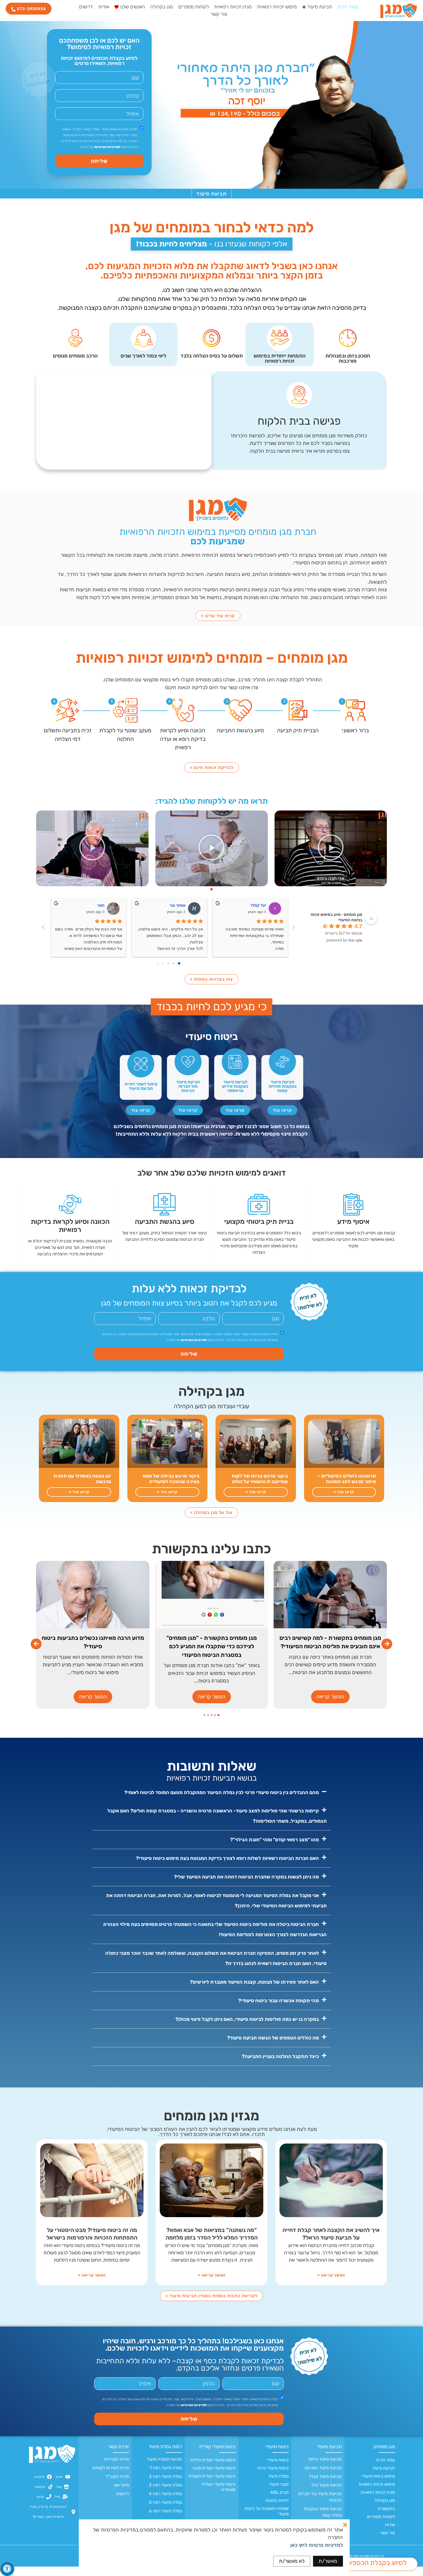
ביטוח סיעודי (277, 2456)
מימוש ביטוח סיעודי (378, 2485)
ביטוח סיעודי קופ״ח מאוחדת (219, 2496)
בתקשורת (386, 2517)
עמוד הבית (385, 2469)
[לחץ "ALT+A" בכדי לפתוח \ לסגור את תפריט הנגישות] (7, 2568)
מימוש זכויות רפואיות (377, 2493)
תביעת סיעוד (383, 2477)
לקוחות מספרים (381, 2526)
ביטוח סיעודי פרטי (273, 2477)
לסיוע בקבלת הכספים (377, 2563)
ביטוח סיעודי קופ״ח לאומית (212, 2485)
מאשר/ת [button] (328, 2561)
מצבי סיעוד (279, 2493)
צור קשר (387, 2542)
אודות (390, 2534)
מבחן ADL (279, 2501)
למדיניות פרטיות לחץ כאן (316, 2545)
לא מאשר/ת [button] (292, 2561)
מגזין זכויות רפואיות (378, 2501)
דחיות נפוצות (277, 2509)
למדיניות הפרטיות (107, 147)
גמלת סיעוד (278, 2485)
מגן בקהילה (384, 2509)
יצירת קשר (118, 2456)
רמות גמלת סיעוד (165, 2456)
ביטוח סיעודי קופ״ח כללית (213, 2469)
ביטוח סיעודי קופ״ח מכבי (214, 2477)
